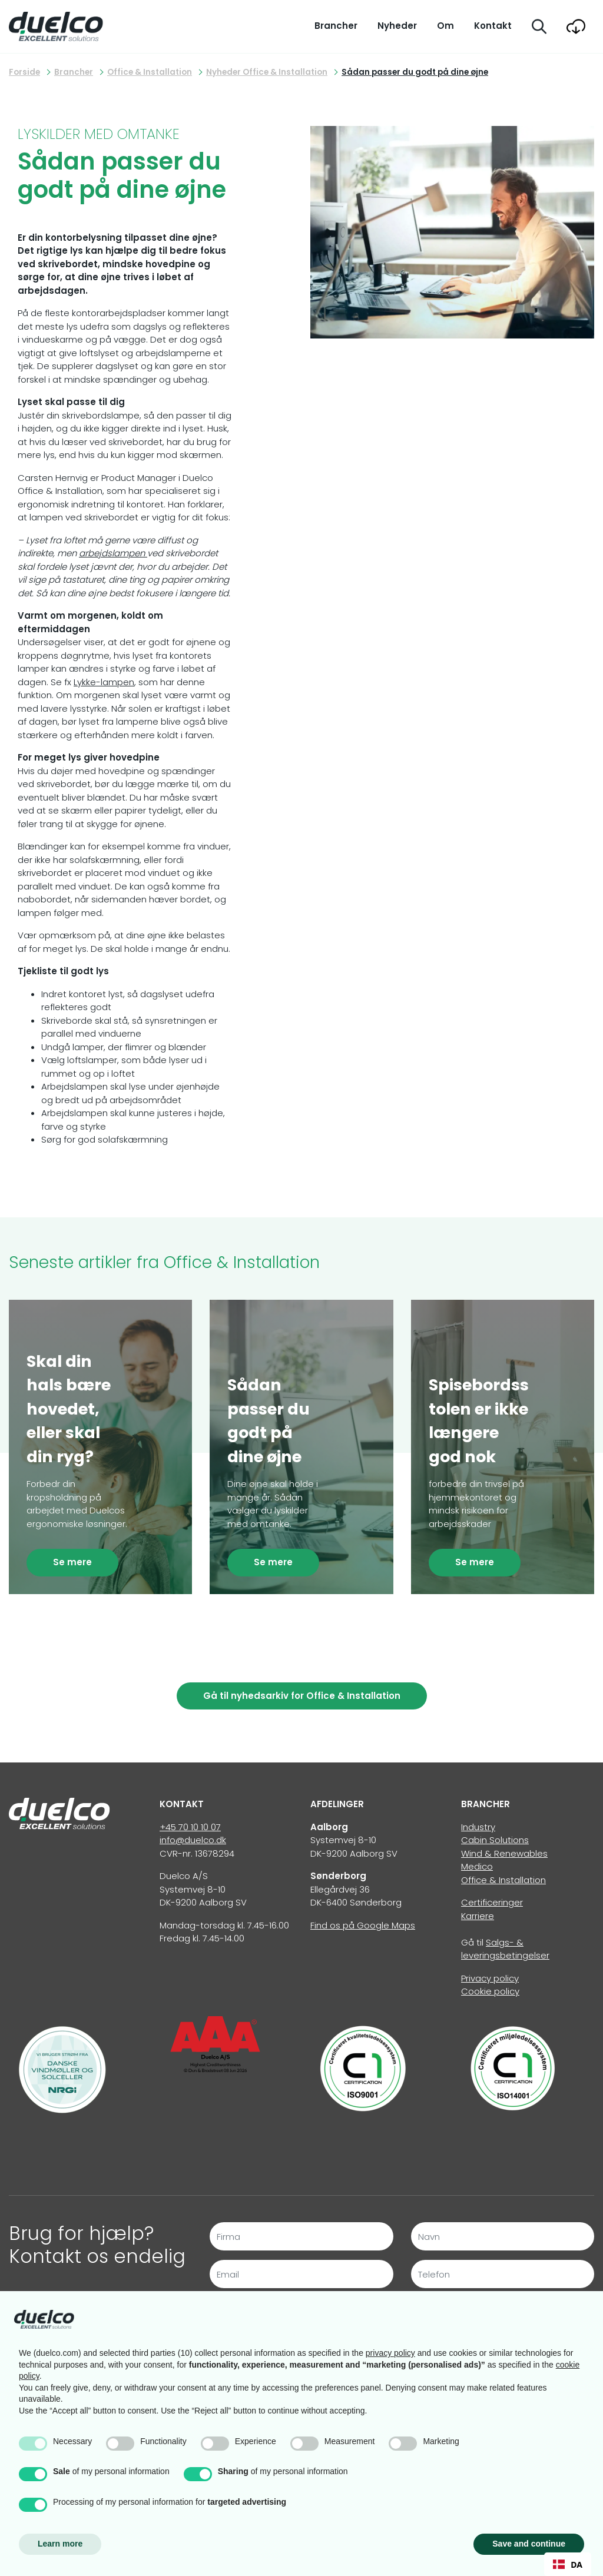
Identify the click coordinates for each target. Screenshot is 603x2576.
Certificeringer (492, 1902)
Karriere (477, 1916)
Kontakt (493, 25)
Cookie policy (490, 1991)
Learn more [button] (60, 2543)
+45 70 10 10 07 (190, 1827)
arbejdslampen (113, 553)
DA (567, 2564)
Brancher (335, 25)
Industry (478, 1827)
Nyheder (397, 25)
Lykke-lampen (104, 682)
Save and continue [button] (528, 2543)
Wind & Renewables (504, 1853)
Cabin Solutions (495, 1840)
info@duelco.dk (193, 1840)
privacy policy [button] (390, 2353)
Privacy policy (490, 1978)
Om (445, 25)
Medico (477, 1866)
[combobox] (567, 2564)
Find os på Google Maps (362, 1925)
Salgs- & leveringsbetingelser (505, 1949)
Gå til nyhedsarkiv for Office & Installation (301, 1695)
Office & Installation (503, 1880)
